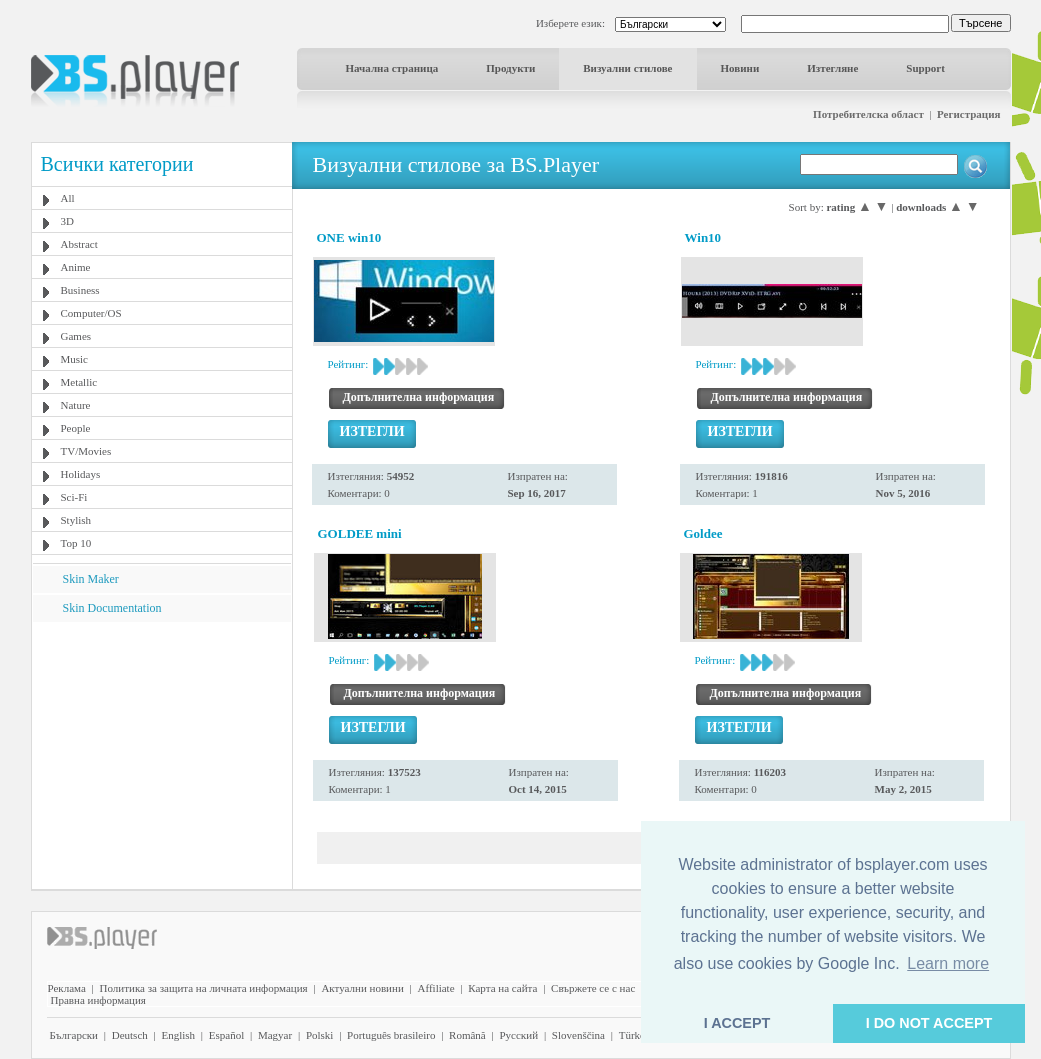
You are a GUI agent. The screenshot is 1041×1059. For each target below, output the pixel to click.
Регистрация (968, 114)
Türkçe (634, 1035)
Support (925, 68)
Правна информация (98, 1000)
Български (74, 1035)
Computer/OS (91, 313)
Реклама (67, 988)
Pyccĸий (518, 1035)
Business (80, 290)
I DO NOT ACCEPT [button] (929, 1023)
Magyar (275, 1035)
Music (75, 359)
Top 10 (76, 543)
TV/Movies (86, 451)
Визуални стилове (627, 68)
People (76, 428)
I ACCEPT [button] (737, 1023)
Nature (76, 405)
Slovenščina (578, 1035)
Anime (76, 267)
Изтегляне (832, 68)
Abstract (79, 244)
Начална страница (392, 68)
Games (76, 336)
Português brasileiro (391, 1035)
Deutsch (130, 1035)
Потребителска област (868, 114)
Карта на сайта (502, 988)
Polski (320, 1035)
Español (226, 1035)
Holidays (81, 474)
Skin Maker (91, 579)
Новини (740, 68)
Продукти (510, 68)
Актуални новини (362, 988)
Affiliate (436, 988)
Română (467, 1035)
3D (67, 221)
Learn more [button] (948, 963)
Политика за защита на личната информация (204, 988)
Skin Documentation (112, 608)
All (68, 198)
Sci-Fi (74, 497)
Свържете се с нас (593, 988)
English (178, 1035)
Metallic (79, 382)
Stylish (76, 520)
